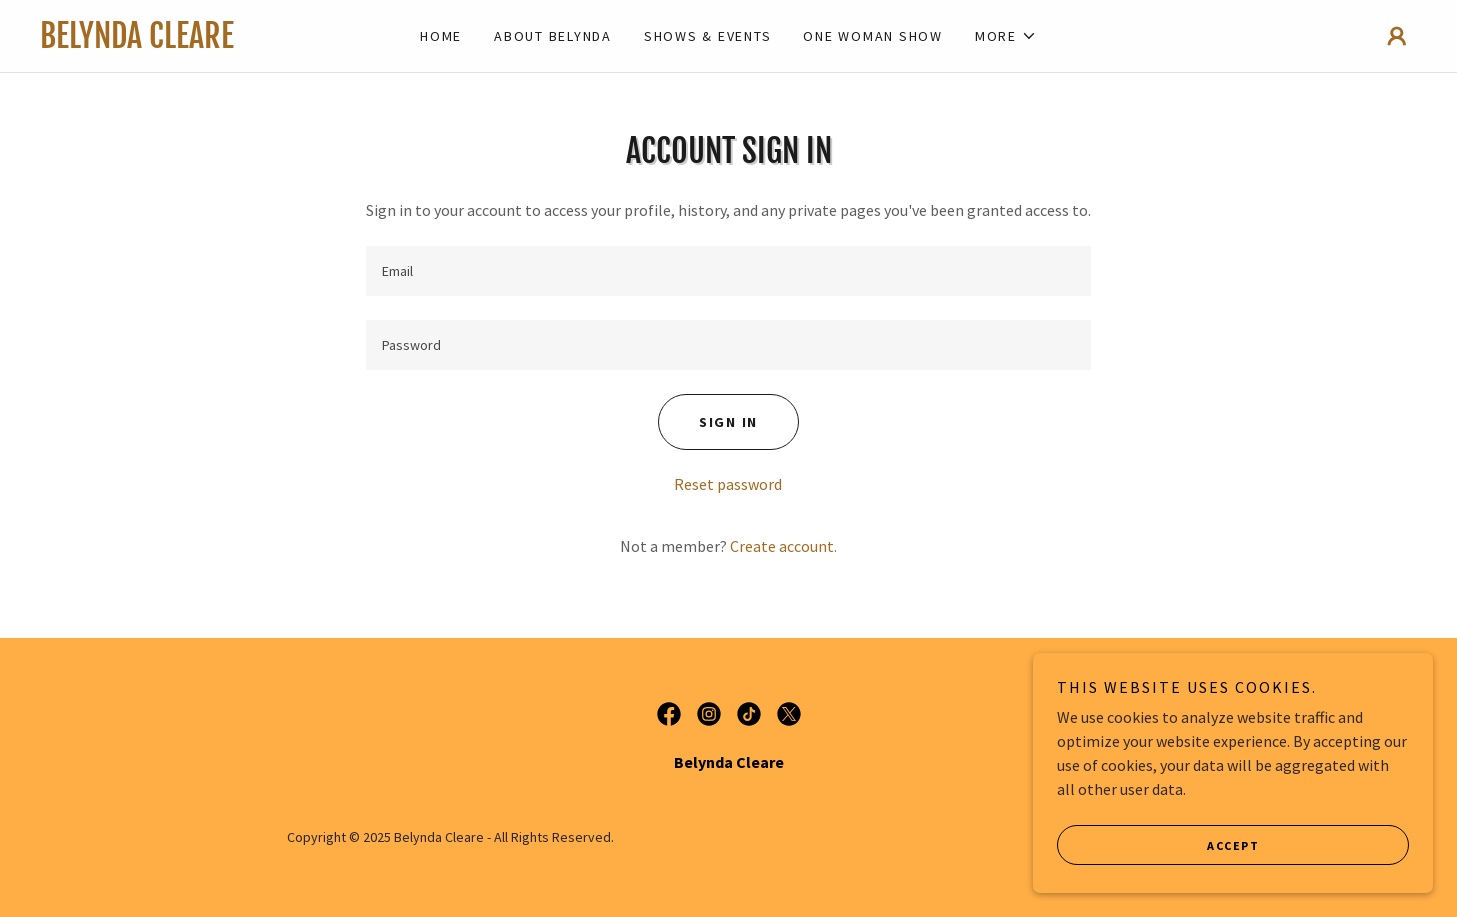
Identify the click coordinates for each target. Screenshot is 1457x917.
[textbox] (728, 271)
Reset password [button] (728, 484)
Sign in (728, 422)
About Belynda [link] (553, 36)
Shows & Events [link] (708, 36)
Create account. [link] (783, 546)
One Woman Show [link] (873, 36)
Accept (1233, 859)
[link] (212, 42)
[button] (1006, 36)
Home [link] (441, 36)
